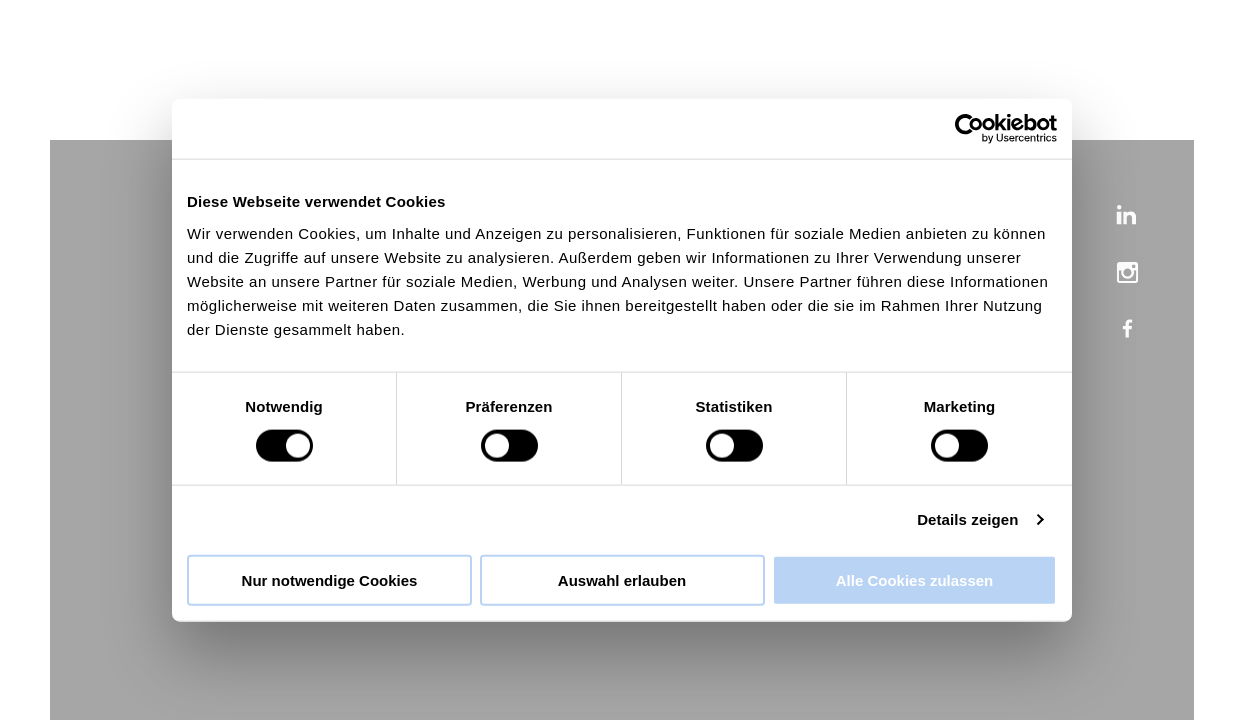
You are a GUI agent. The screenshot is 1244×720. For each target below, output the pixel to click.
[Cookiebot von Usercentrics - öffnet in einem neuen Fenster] (969, 129)
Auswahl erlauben (622, 579)
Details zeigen (967, 519)
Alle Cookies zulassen (915, 579)
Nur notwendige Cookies (330, 579)
